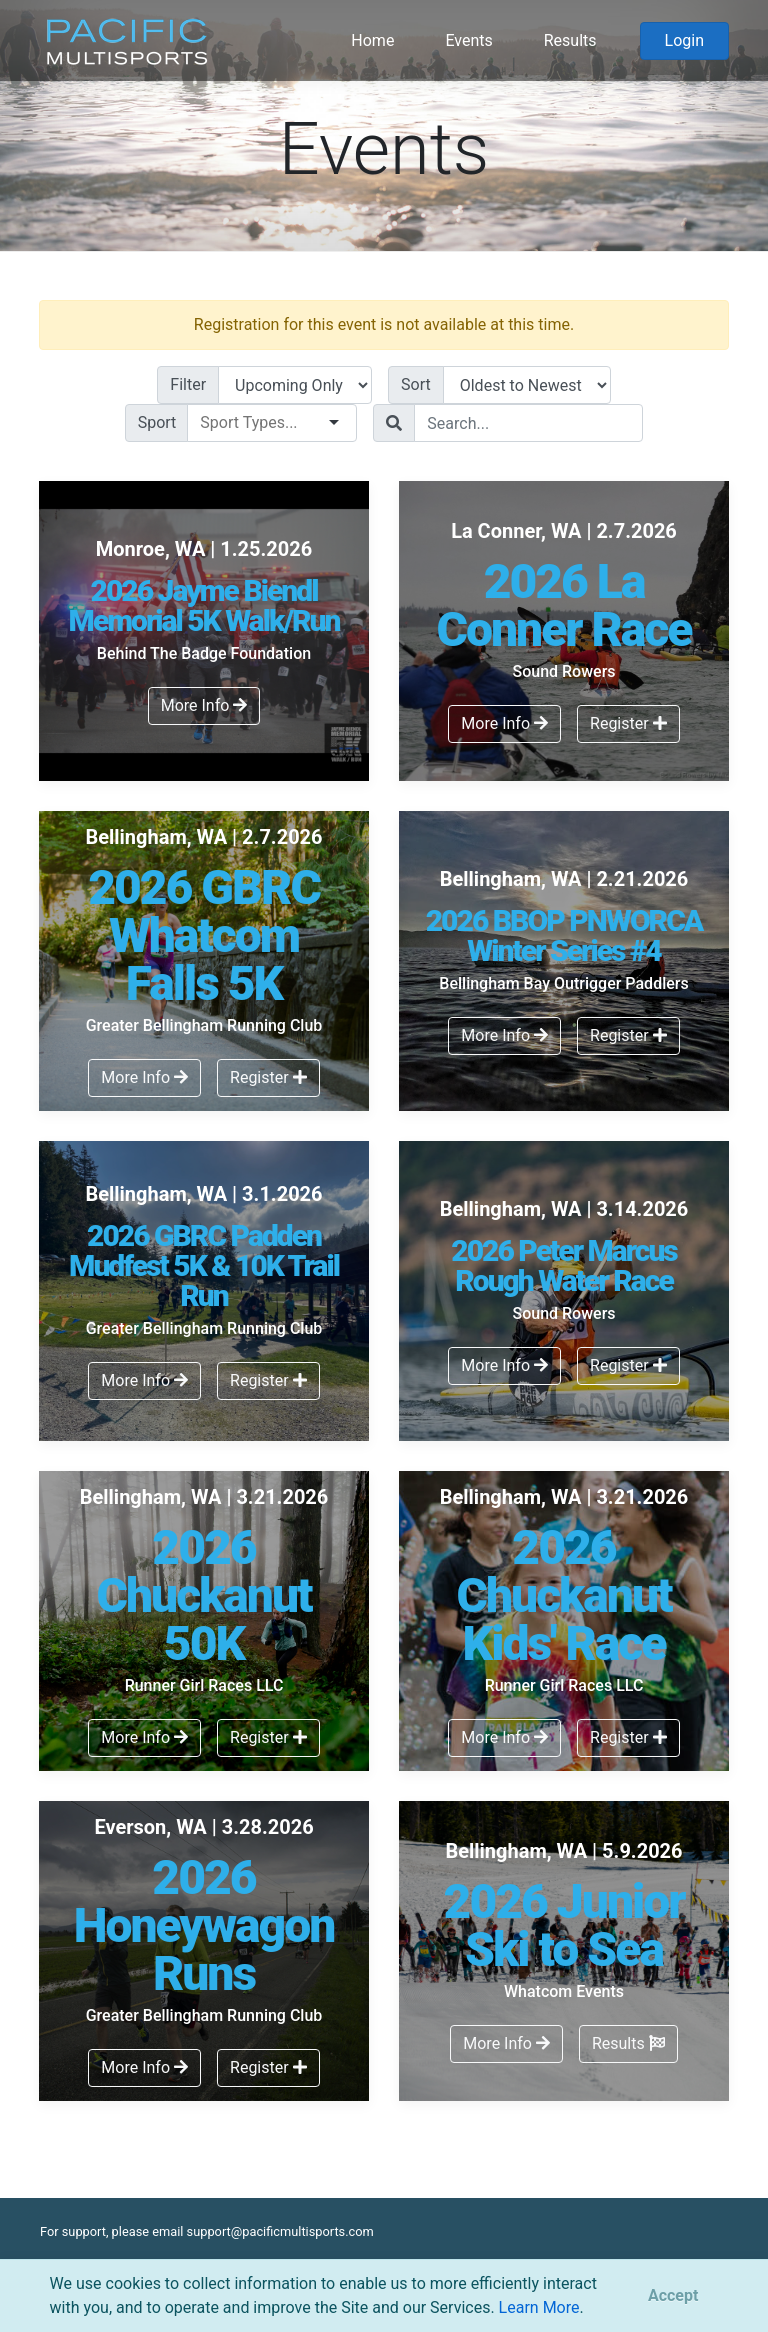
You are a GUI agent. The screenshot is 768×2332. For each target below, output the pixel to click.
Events (468, 40)
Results (570, 40)
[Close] (673, 2296)
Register (628, 723)
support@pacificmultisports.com (280, 2231)
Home (372, 40)
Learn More (539, 2307)
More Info (204, 705)
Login (684, 40)
